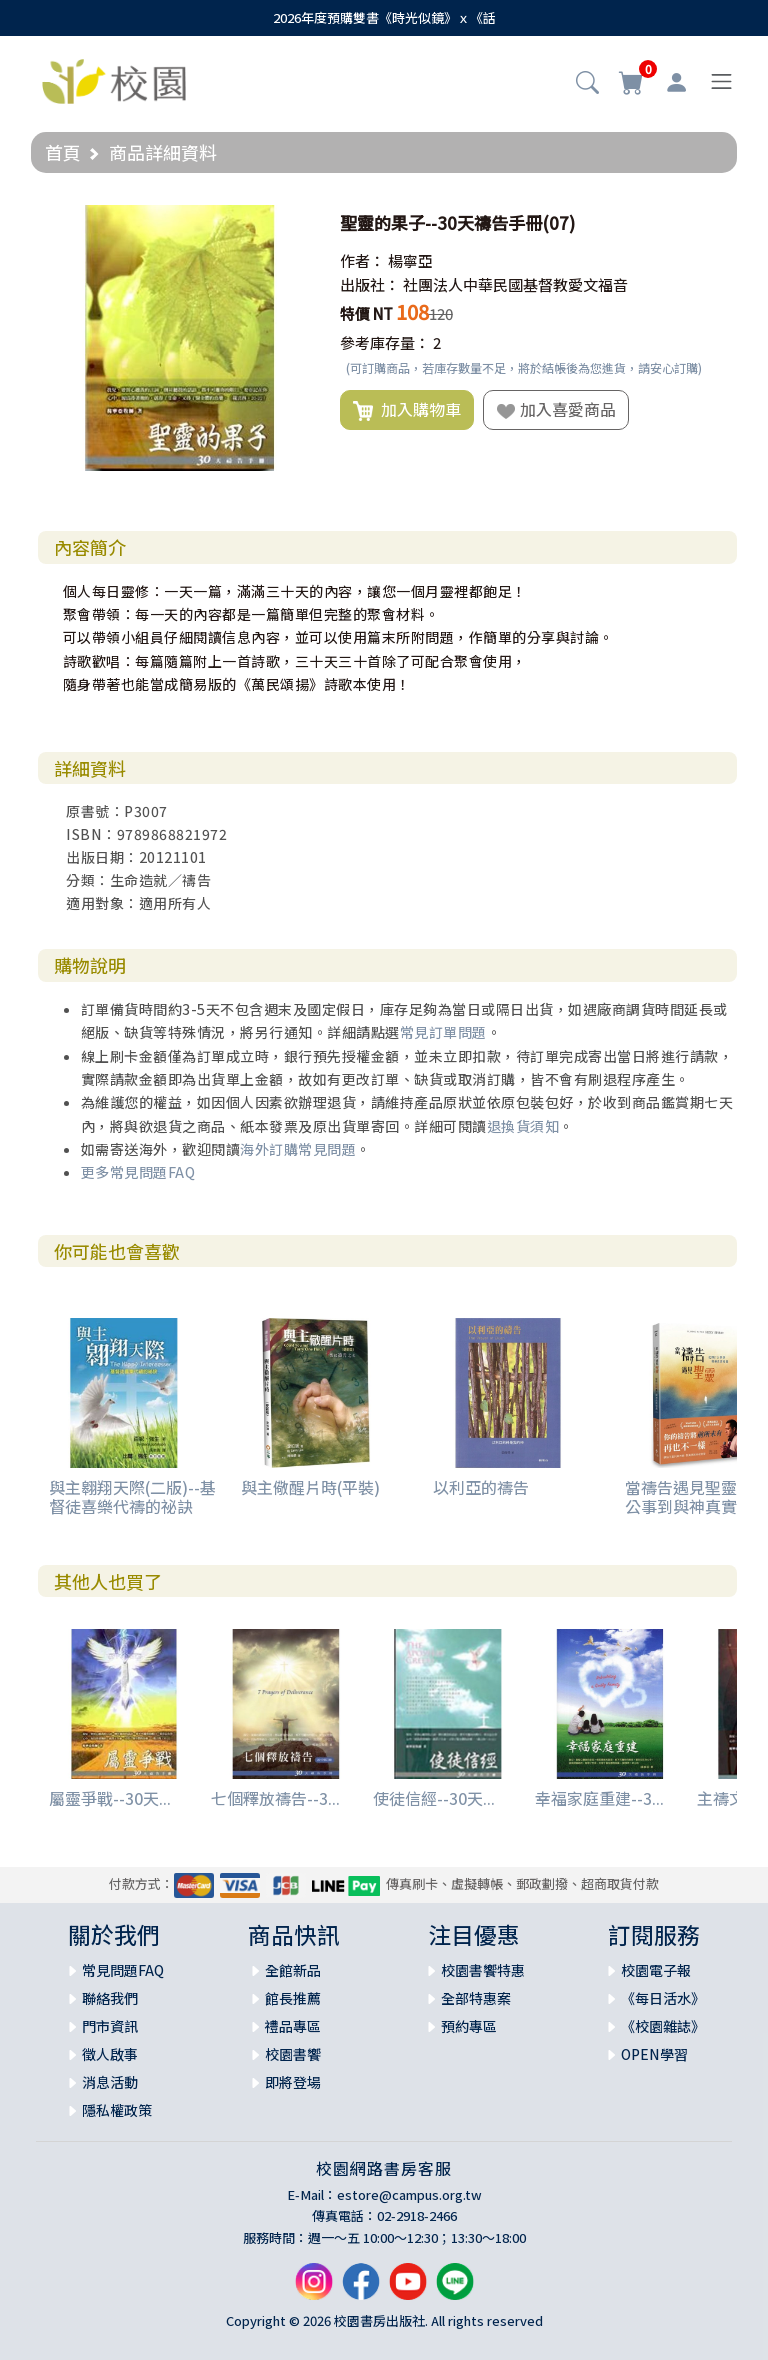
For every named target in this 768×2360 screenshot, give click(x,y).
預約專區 (469, 2026)
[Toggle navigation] (721, 81)
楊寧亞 (410, 260)
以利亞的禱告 (481, 1487)
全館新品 (293, 1970)
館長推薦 (293, 1998)
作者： (362, 260)
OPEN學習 (654, 2054)
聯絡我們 (110, 1998)
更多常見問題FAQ (138, 1172)
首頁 (63, 152)
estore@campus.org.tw (409, 2194)
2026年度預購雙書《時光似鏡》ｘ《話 (384, 17)
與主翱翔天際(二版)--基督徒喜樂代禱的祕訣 (132, 1496)
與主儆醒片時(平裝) (310, 1487)
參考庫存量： (385, 342)
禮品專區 (293, 2026)
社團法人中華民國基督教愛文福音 (515, 284)
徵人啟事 (110, 2054)
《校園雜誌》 (663, 2026)
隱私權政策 (117, 2110)
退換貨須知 (523, 1126)
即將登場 (293, 2082)
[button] (587, 84)
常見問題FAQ (123, 1970)
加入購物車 (407, 410)
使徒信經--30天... (434, 1798)
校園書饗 (293, 2054)
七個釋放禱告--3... (275, 1798)
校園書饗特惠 (483, 1970)
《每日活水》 (663, 1998)
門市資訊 (110, 2026)
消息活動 (110, 2082)
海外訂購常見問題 (298, 1149)
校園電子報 (656, 1970)
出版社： (370, 284)
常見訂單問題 (443, 1032)
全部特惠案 (476, 1998)
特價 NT (366, 313)
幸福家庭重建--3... (599, 1798)
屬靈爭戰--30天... (110, 1798)
